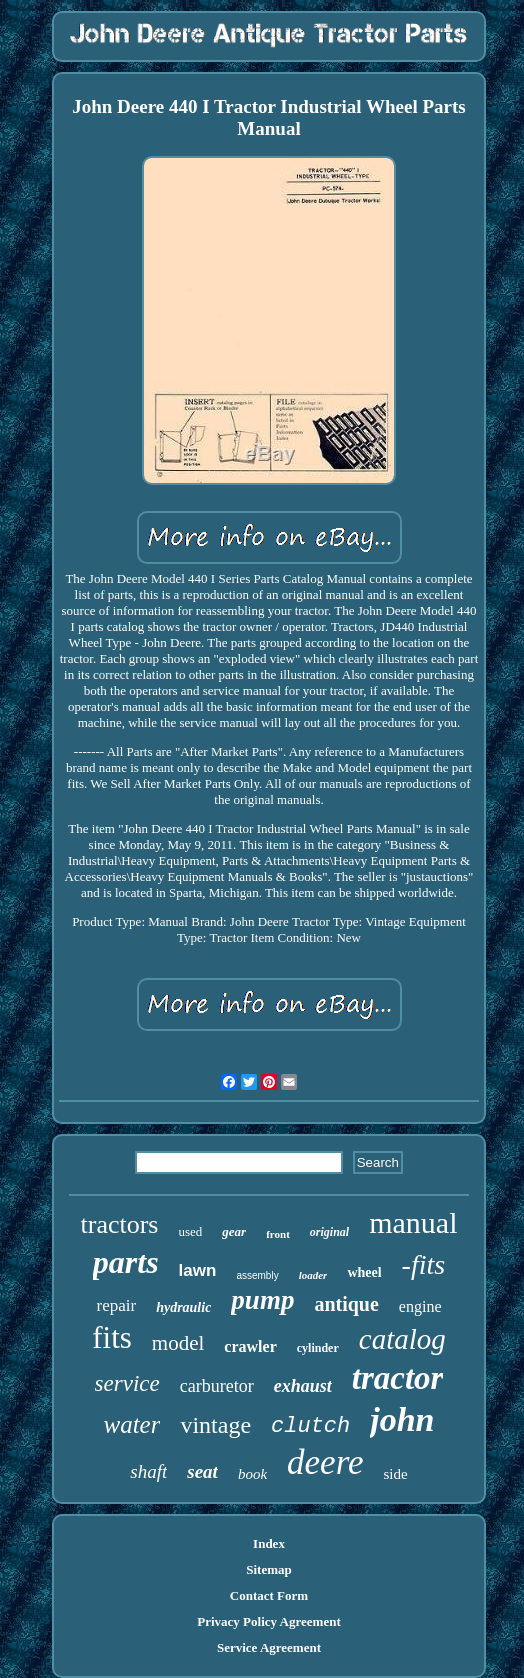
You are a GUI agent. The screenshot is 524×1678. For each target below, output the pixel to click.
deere (325, 1462)
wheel (364, 1272)
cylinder (318, 1348)
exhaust (303, 1386)
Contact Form (269, 1595)
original (329, 1232)
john (402, 1419)
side (396, 1474)
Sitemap (269, 1569)
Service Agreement (269, 1647)
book (252, 1474)
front (278, 1234)
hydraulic (183, 1307)
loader (313, 1275)
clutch (310, 1426)
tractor (398, 1378)
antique (346, 1304)
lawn (198, 1270)
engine (420, 1306)
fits (112, 1337)
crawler (250, 1346)
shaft (148, 1471)
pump (262, 1300)
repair (116, 1305)
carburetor (217, 1386)
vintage (215, 1425)
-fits (424, 1264)
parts (126, 1262)
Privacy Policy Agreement (268, 1621)
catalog (402, 1339)
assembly (257, 1275)
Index (269, 1543)
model (178, 1343)
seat (202, 1471)
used (190, 1231)
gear (234, 1231)
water (131, 1424)
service (127, 1383)
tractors (120, 1224)
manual (413, 1222)
